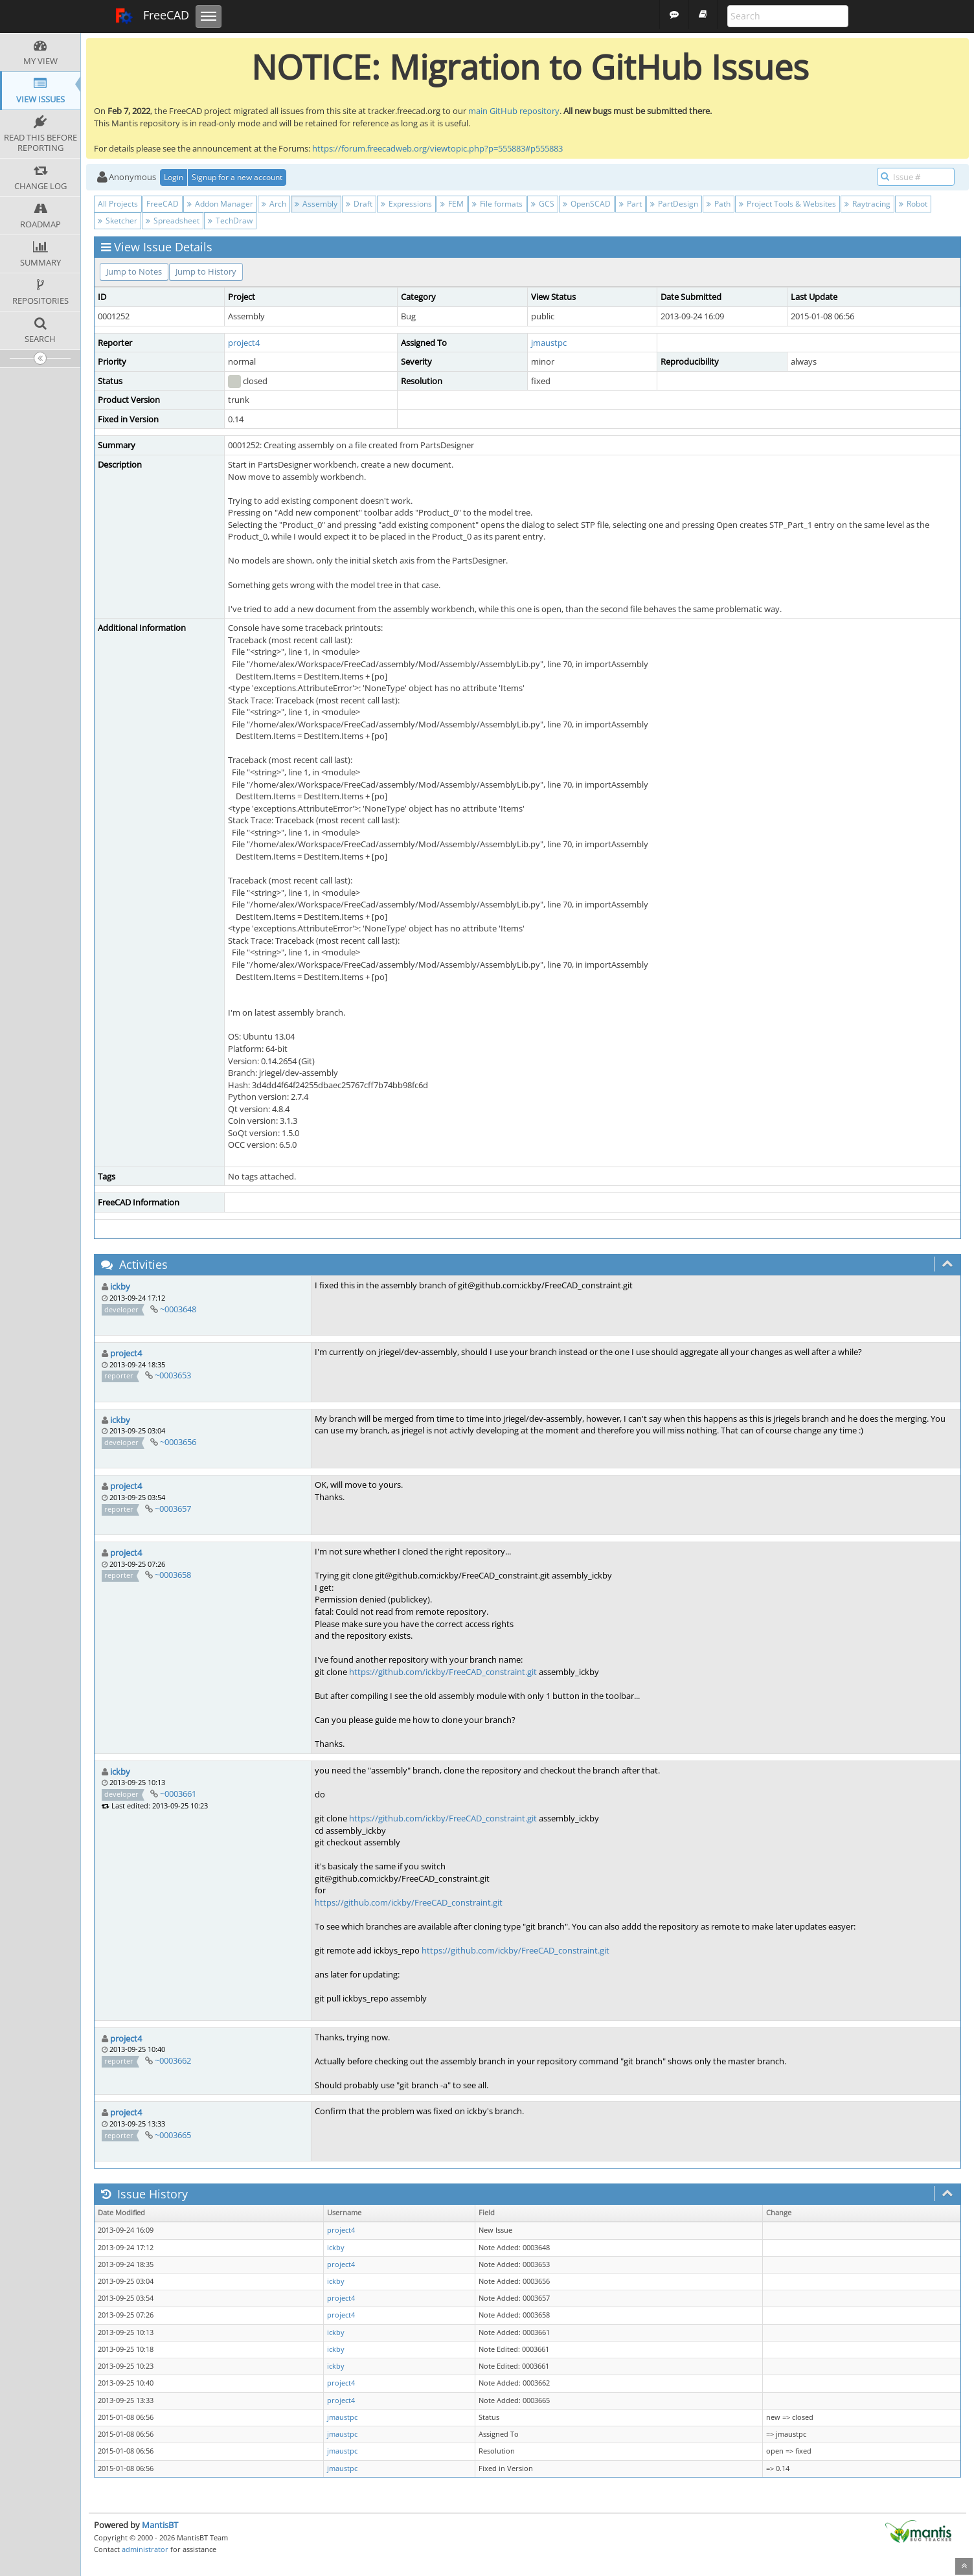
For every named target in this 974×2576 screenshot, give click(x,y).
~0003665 (173, 2135)
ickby (120, 1286)
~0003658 (173, 1574)
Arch (274, 203)
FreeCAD (152, 16)
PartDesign (674, 203)
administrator (145, 2549)
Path (718, 203)
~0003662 (173, 2060)
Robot (913, 203)
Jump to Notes (134, 271)
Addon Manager (220, 203)
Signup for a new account (237, 177)
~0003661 (178, 1793)
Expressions (406, 203)
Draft (359, 203)
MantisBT (160, 2525)
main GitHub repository (514, 111)
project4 (244, 342)
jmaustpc (549, 342)
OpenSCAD (587, 203)
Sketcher (117, 220)
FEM (452, 203)
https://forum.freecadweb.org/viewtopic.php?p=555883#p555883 (437, 148)
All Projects (118, 203)
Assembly (316, 203)
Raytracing (867, 203)
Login (173, 177)
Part (630, 203)
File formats (497, 203)
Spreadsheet (172, 220)
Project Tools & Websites (787, 203)
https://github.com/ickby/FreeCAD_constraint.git (443, 1672)
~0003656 (178, 1442)
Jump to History (206, 271)
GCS (542, 203)
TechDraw (230, 220)
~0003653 (173, 1375)
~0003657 (173, 1508)
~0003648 (178, 1309)
